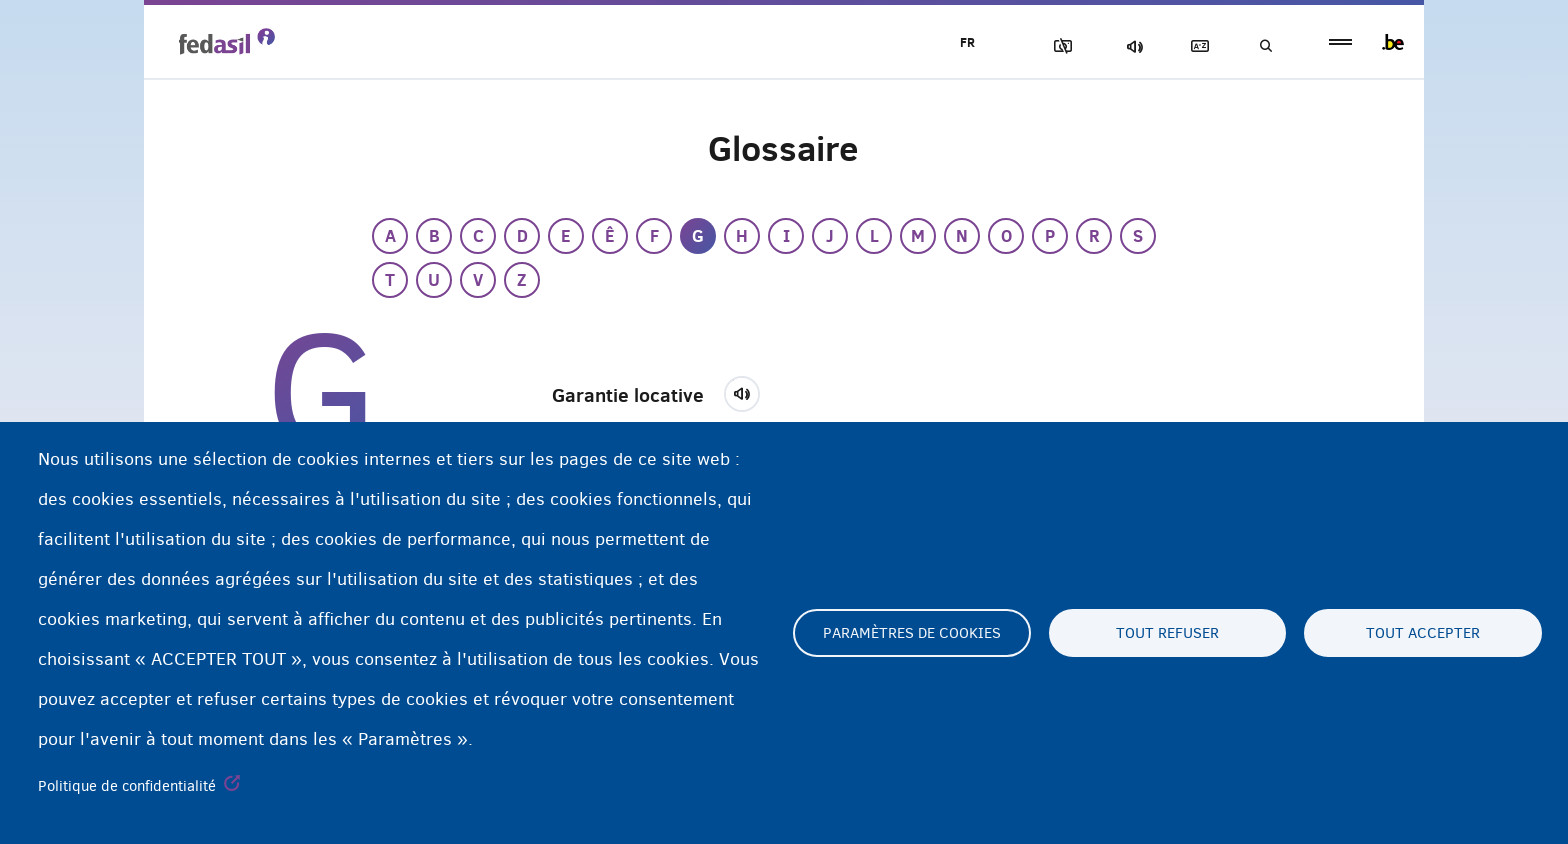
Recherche (1264, 46)
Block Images (1055, 46)
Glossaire (1195, 46)
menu (1340, 42)
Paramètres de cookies (912, 633)
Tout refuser (1167, 633)
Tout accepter (1423, 633)
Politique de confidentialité (127, 786)
